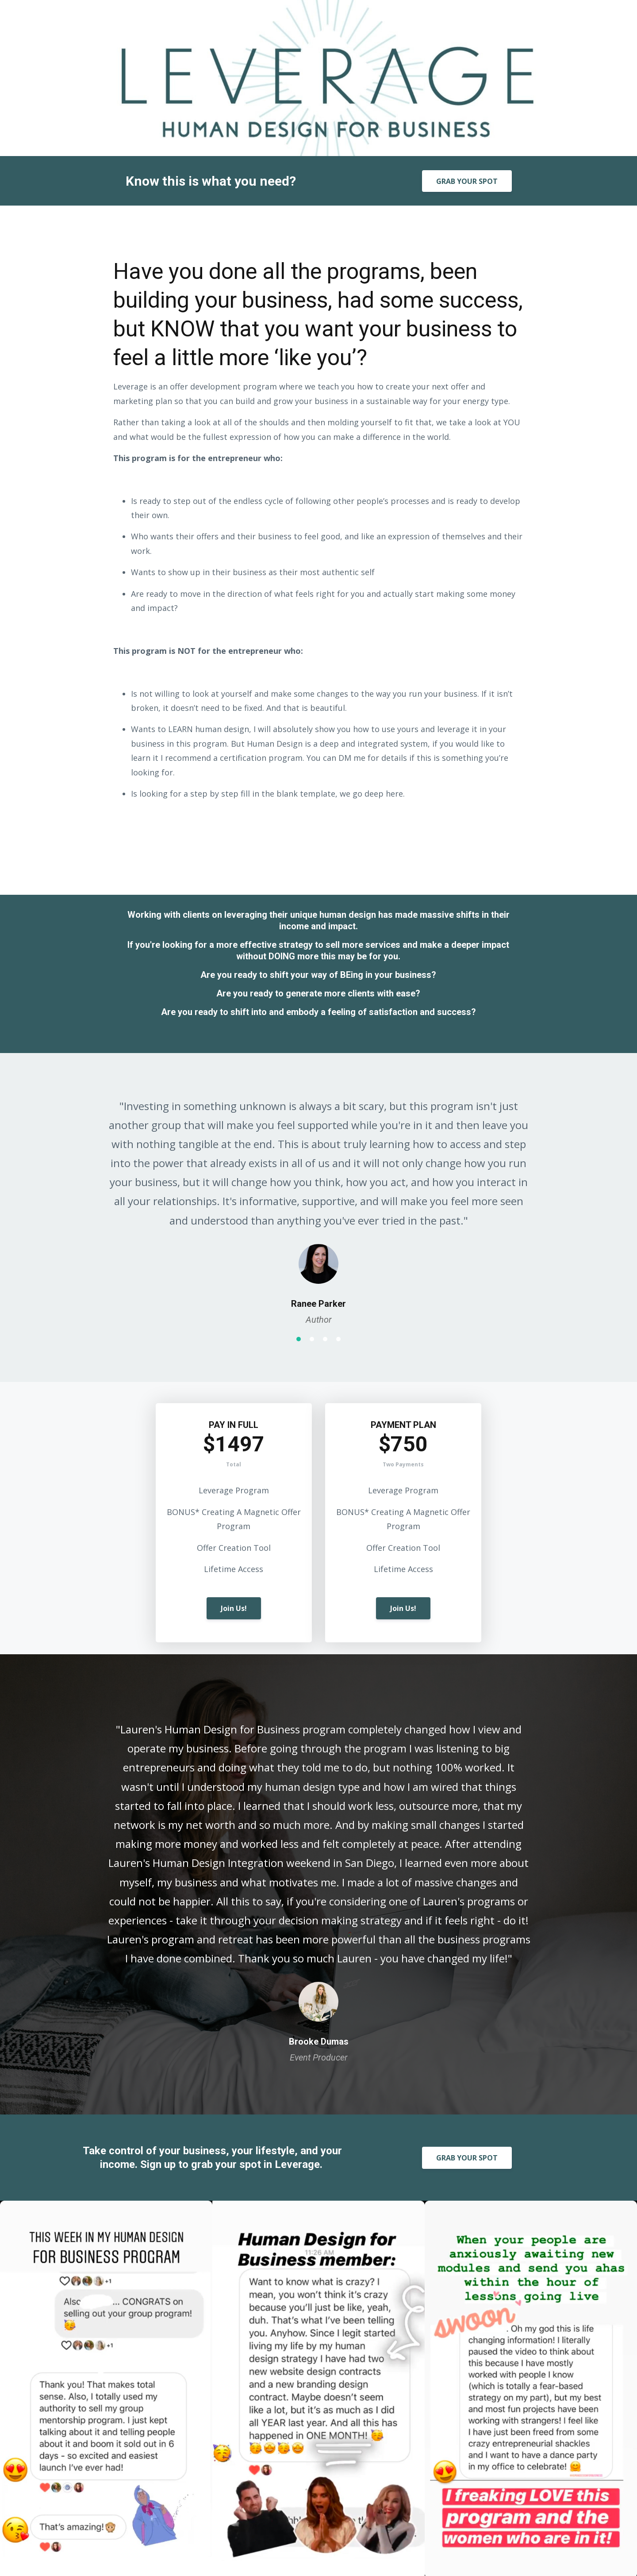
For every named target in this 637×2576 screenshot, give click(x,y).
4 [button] (338, 1339)
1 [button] (298, 1339)
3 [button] (325, 1339)
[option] (318, 1203)
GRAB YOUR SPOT (467, 181)
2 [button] (312, 1339)
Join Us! (234, 1608)
